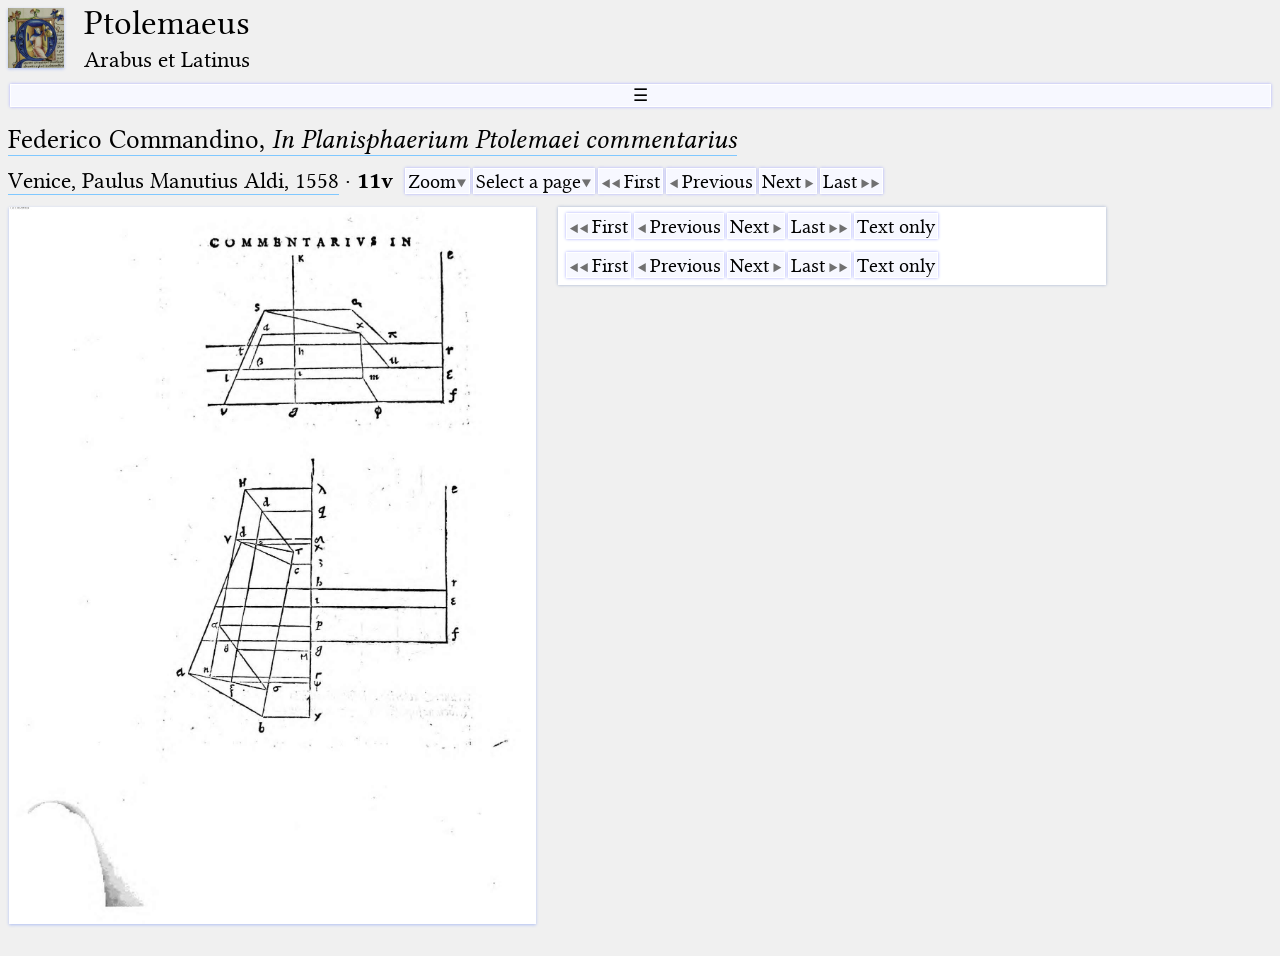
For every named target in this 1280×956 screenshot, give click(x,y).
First (642, 181)
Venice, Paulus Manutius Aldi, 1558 (173, 180)
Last (840, 181)
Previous (717, 181)
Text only (896, 226)
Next (781, 181)
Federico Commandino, (372, 139)
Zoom (432, 181)
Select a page (528, 181)
